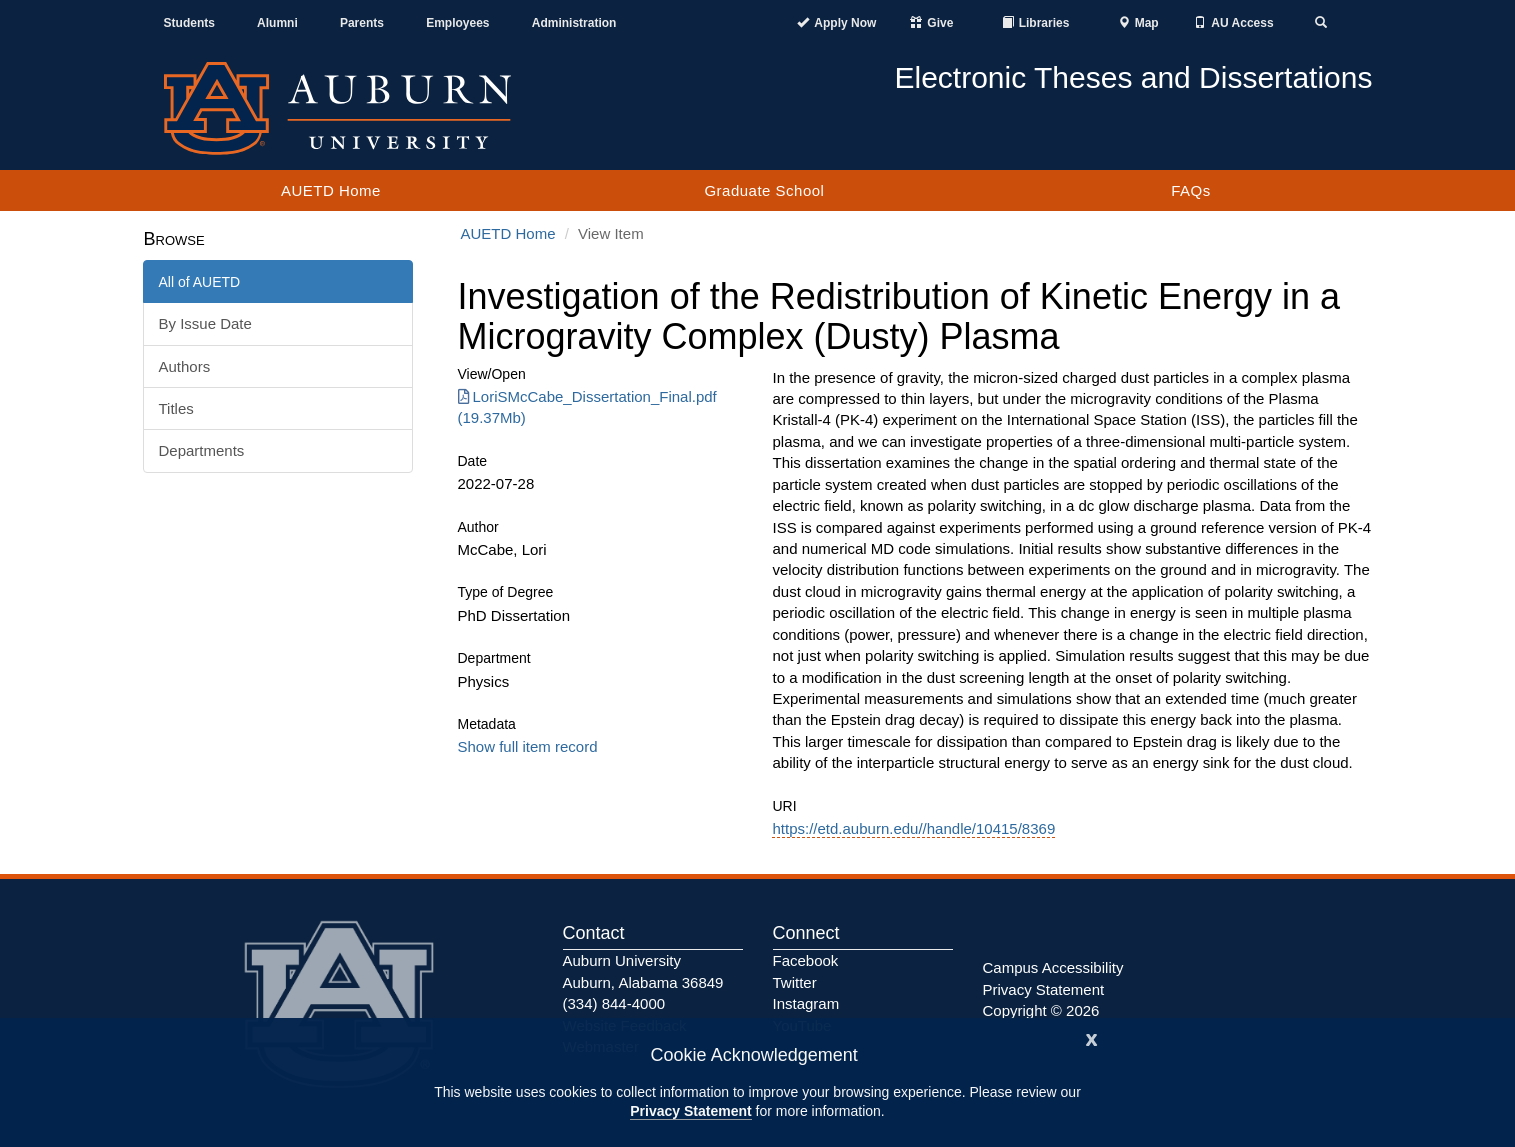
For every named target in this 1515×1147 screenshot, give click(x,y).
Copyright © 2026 (1041, 1010)
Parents (362, 23)
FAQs (1191, 190)
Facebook (806, 960)
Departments (202, 450)
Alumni (277, 23)
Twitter (795, 982)
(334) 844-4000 (614, 1003)
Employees (457, 23)
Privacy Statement (690, 1111)
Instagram (806, 1003)
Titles (176, 408)
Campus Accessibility (1053, 967)
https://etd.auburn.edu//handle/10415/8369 (913, 828)
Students (189, 23)
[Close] (1092, 1037)
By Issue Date (205, 323)
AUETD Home (331, 190)
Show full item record (528, 746)
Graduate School (764, 190)
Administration (574, 23)
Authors (185, 366)
